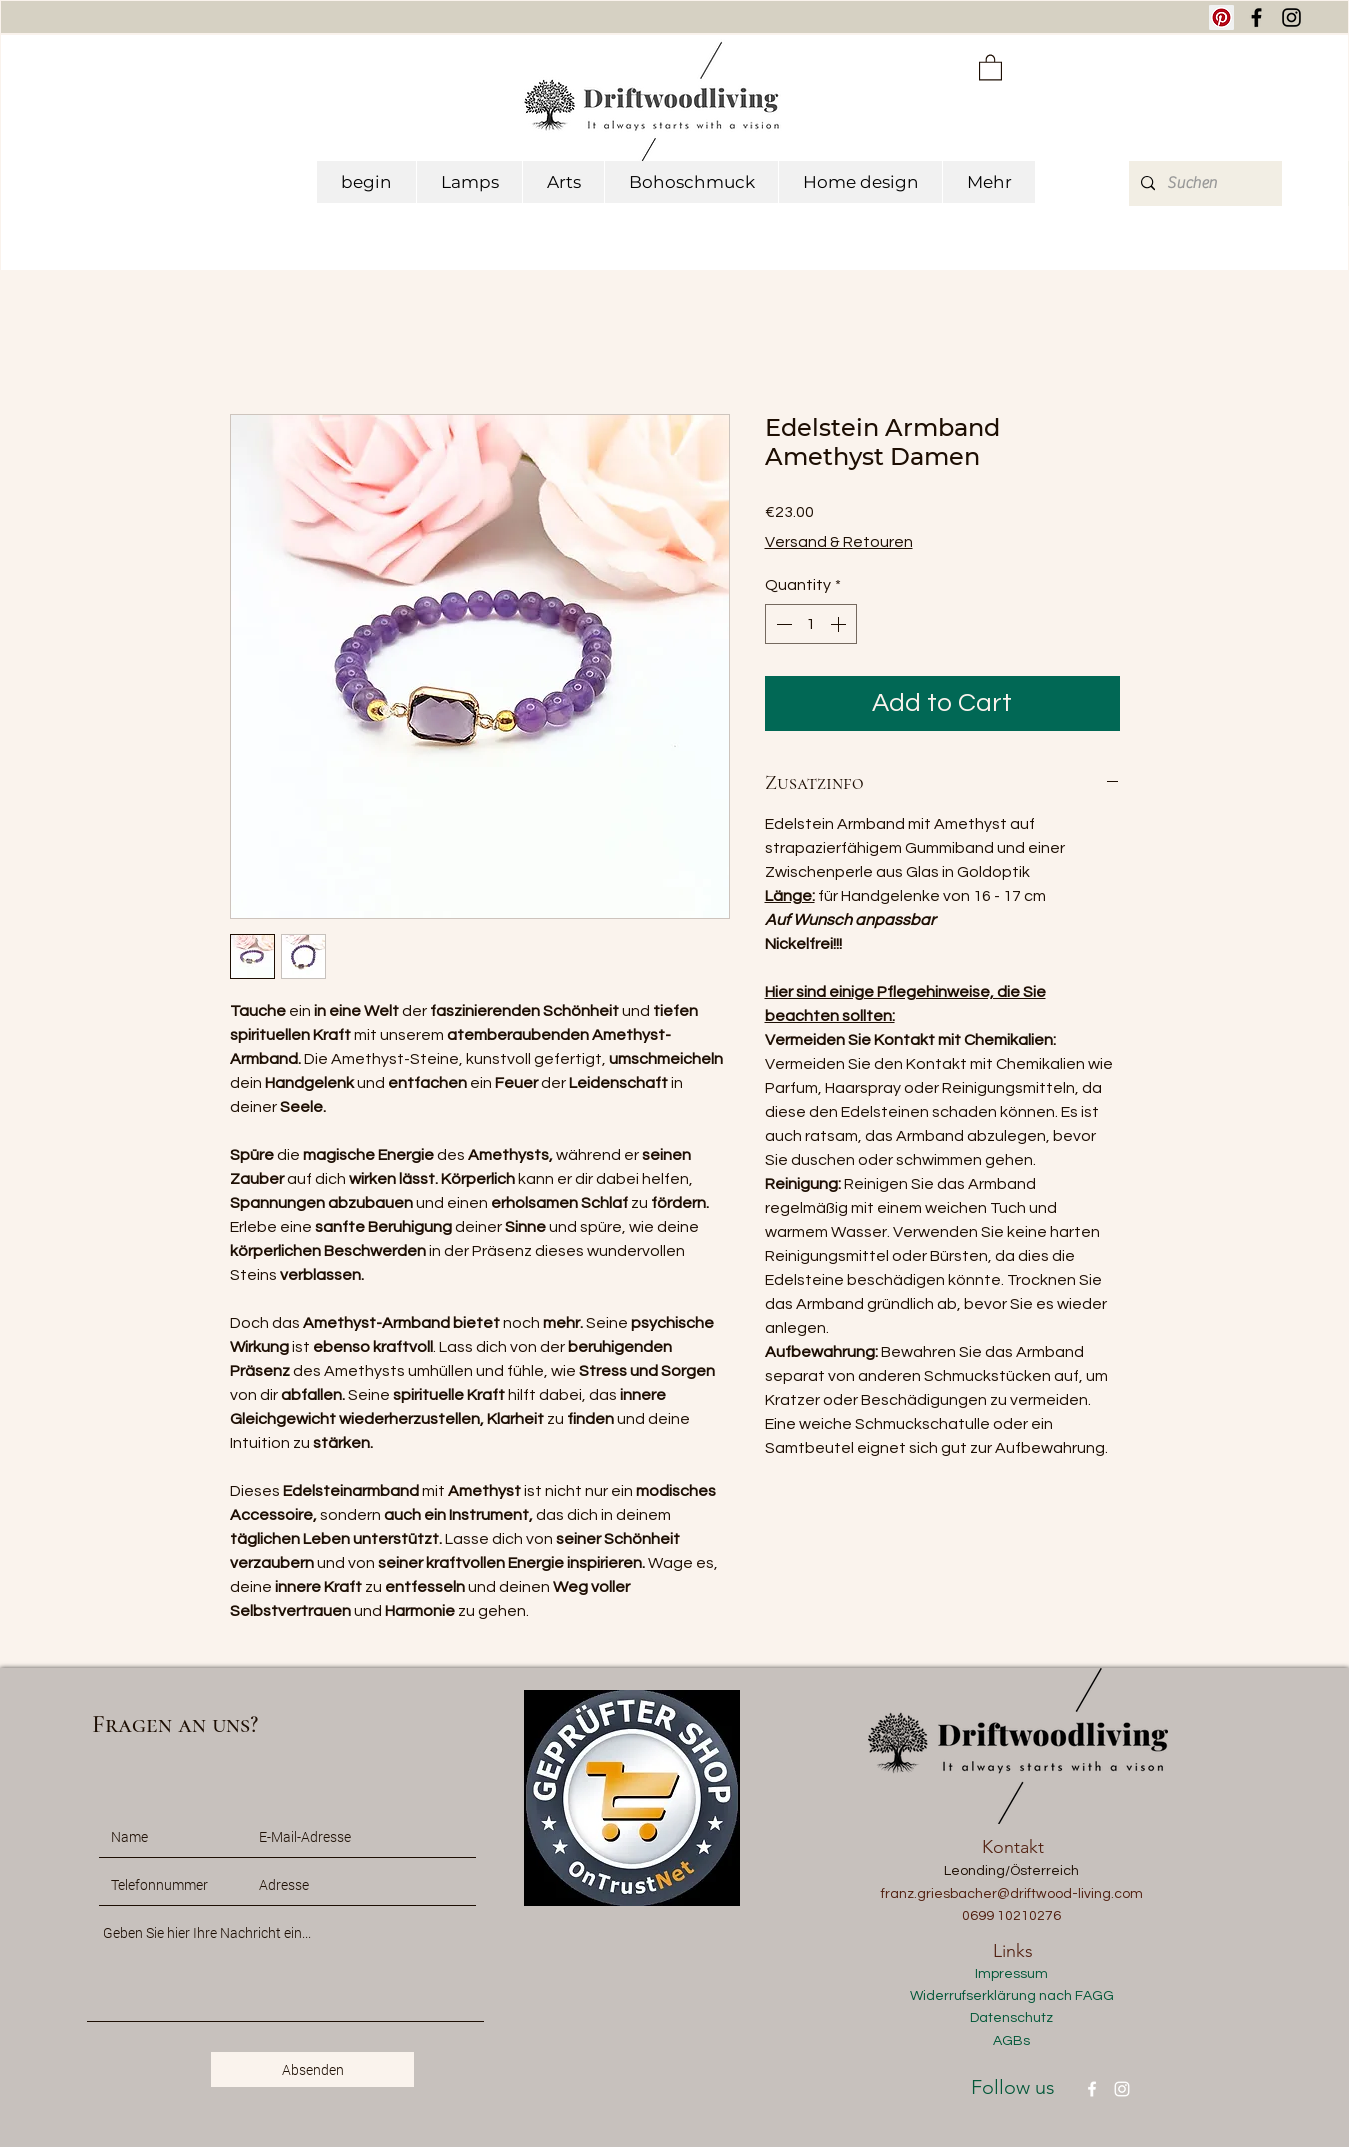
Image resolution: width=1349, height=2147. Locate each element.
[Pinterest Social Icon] (1221, 17)
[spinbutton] (811, 624)
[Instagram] (1122, 2089)
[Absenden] (312, 2069)
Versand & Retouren (839, 542)
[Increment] (840, 624)
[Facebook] (1092, 2089)
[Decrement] (782, 624)
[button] (990, 66)
